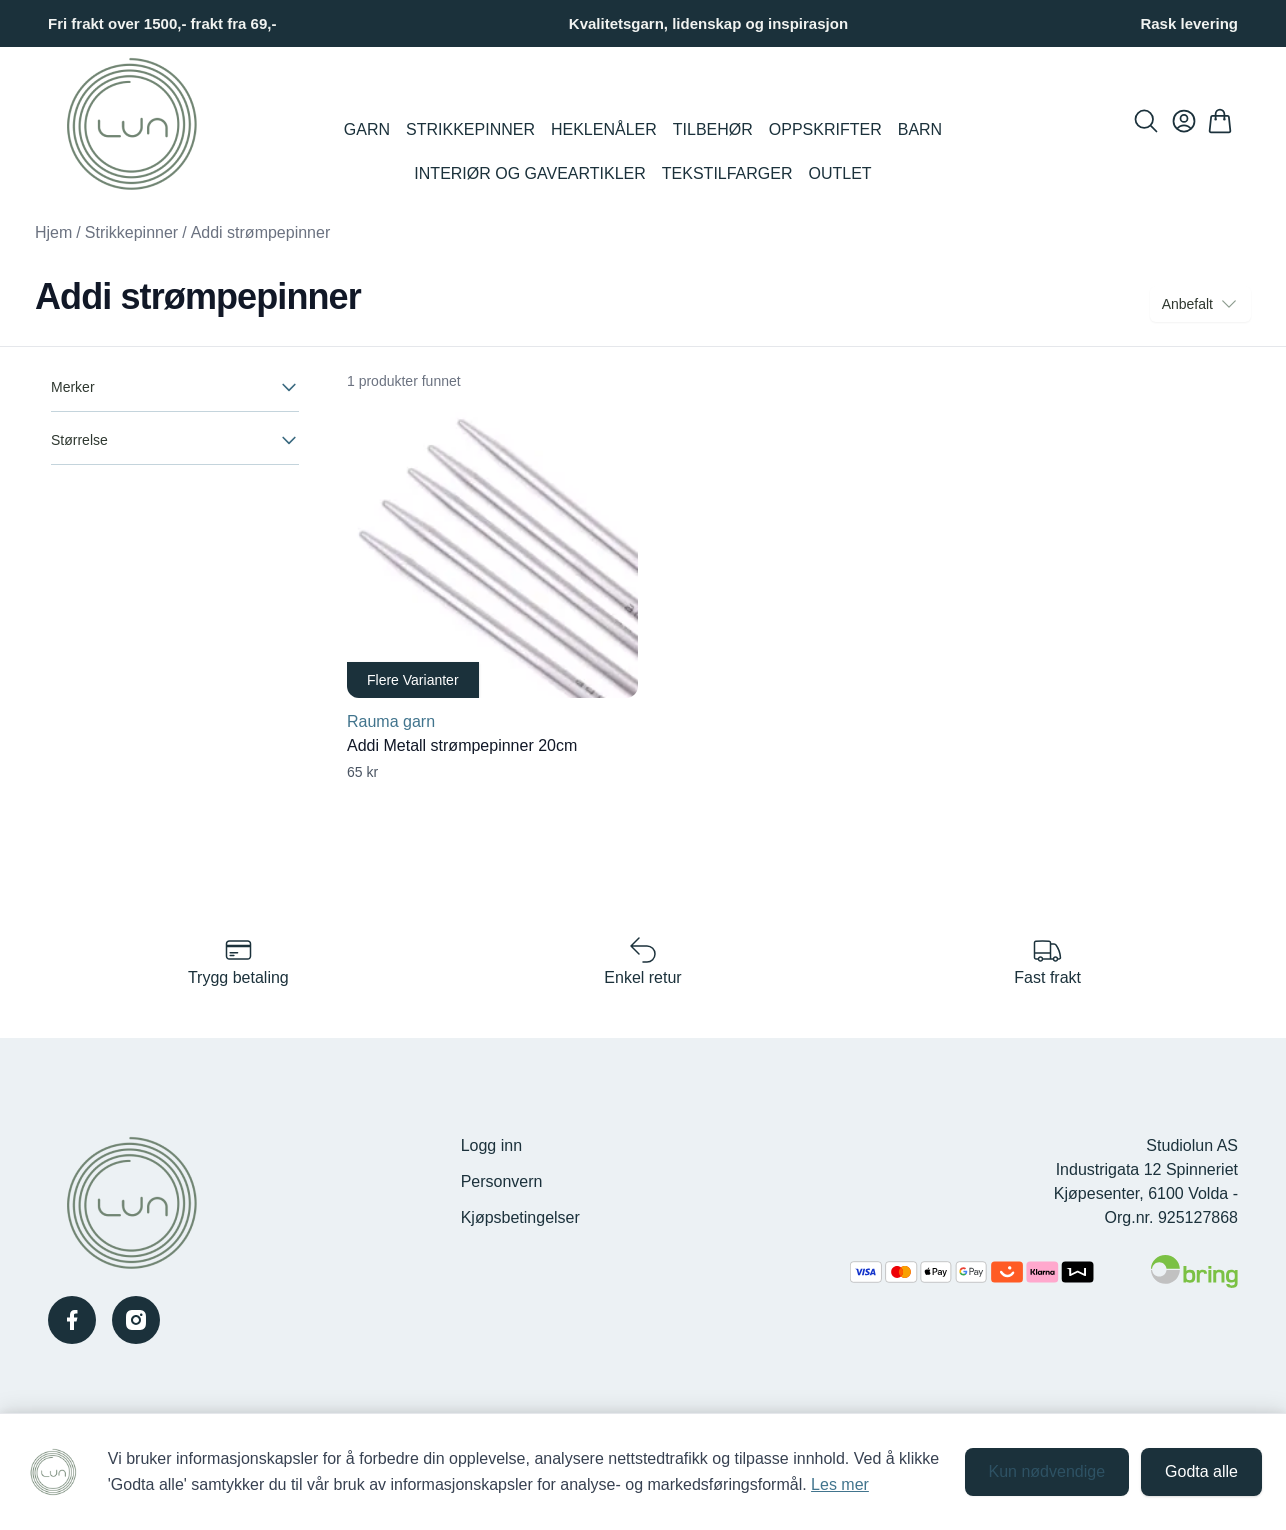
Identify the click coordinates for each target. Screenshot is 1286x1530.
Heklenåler (604, 129)
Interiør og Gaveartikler (529, 173)
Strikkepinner (470, 129)
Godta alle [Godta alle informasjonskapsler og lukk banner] (1201, 1471)
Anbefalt (1200, 304)
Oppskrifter (825, 129)
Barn (920, 129)
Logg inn (491, 1145)
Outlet (840, 173)
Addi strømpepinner (261, 232)
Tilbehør (713, 129)
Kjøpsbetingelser (520, 1217)
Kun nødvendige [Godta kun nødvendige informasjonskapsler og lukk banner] (1047, 1471)
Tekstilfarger (727, 173)
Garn (367, 129)
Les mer (840, 1484)
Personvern (502, 1181)
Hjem (53, 232)
